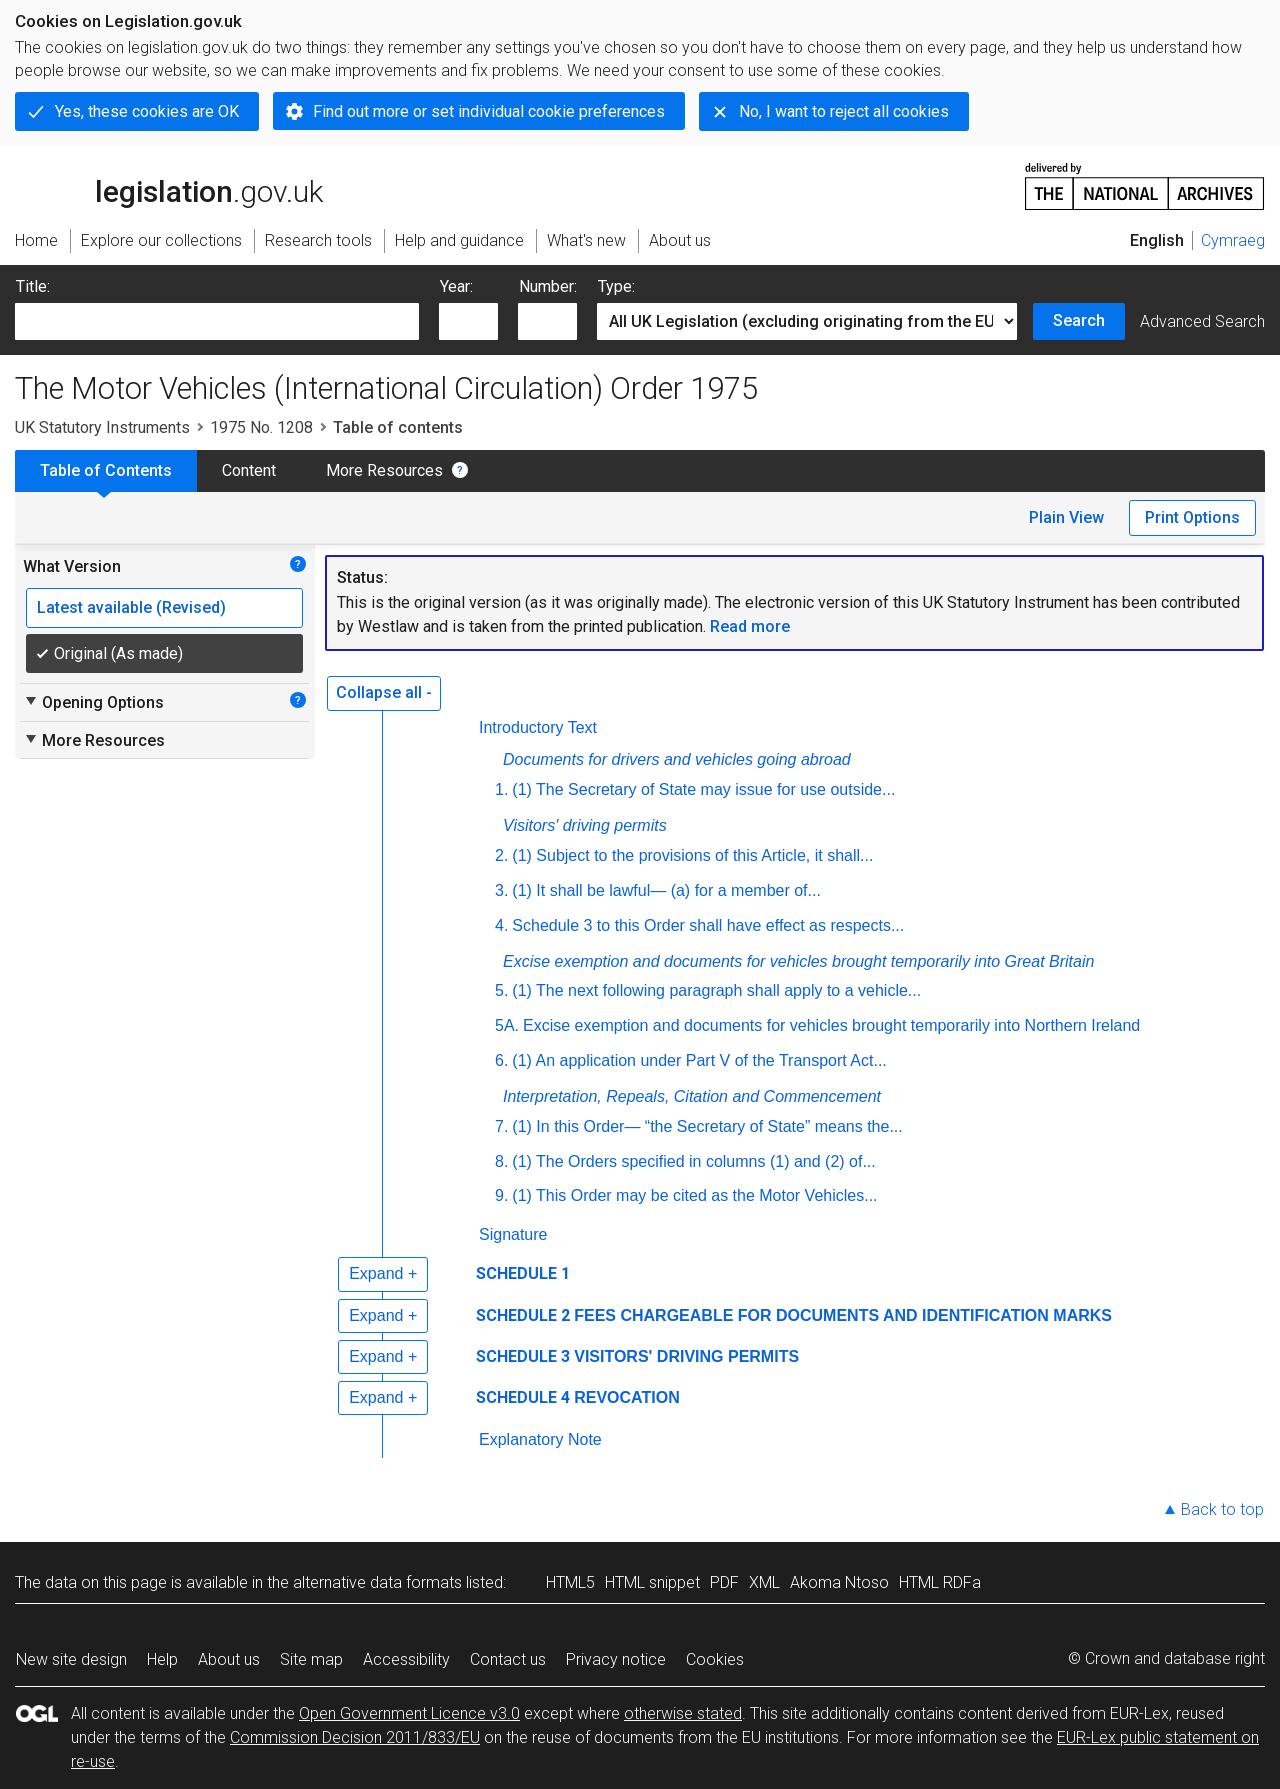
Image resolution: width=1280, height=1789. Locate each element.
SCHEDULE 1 (523, 1273)
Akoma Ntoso (839, 1582)
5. (501, 990)
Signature (513, 1234)
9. (501, 1195)
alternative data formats (377, 1582)
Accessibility (406, 1659)
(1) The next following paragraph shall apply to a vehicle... (716, 990)
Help (162, 1659)
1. (501, 789)
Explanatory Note (540, 1439)
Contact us (508, 1659)
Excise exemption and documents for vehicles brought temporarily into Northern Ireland (831, 1025)
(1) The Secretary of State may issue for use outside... (703, 789)
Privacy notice (616, 1659)
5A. (507, 1025)
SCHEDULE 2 (523, 1315)
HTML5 (570, 1582)
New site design (71, 1659)
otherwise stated (683, 1713)
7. (501, 1126)
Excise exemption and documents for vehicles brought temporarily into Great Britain (798, 961)
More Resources (384, 470)
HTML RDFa (940, 1582)
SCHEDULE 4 (523, 1397)
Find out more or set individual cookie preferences (489, 111)
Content (249, 470)
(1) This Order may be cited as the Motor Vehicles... (694, 1195)
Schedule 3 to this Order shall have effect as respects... (708, 925)
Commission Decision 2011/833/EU (355, 1737)
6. (501, 1060)
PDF (724, 1582)
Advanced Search (1202, 321)
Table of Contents (106, 470)
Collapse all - (384, 692)
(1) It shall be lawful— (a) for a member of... (666, 890)
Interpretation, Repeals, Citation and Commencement (692, 1096)
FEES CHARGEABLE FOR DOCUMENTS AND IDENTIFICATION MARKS (843, 1315)
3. (501, 890)
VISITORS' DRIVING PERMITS (686, 1356)
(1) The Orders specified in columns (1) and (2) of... (693, 1161)
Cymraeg (1233, 240)
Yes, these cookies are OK (147, 111)
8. (501, 1161)
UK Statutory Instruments (102, 427)
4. (501, 925)
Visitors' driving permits (585, 825)
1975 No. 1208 (261, 427)
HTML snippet (652, 1582)
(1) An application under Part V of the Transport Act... (699, 1060)
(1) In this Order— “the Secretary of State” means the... (707, 1126)
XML (764, 1582)
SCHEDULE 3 (523, 1356)
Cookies (715, 1659)
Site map (311, 1659)
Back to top (1222, 1509)
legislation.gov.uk (169, 185)
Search (1079, 320)
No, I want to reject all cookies (844, 111)
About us (229, 1659)
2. (501, 855)
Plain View (1066, 517)
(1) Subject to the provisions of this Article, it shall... (692, 855)
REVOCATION (626, 1397)
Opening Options (93, 702)
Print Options (1192, 517)
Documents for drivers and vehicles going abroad (677, 759)
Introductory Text (538, 727)
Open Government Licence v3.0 (409, 1713)
